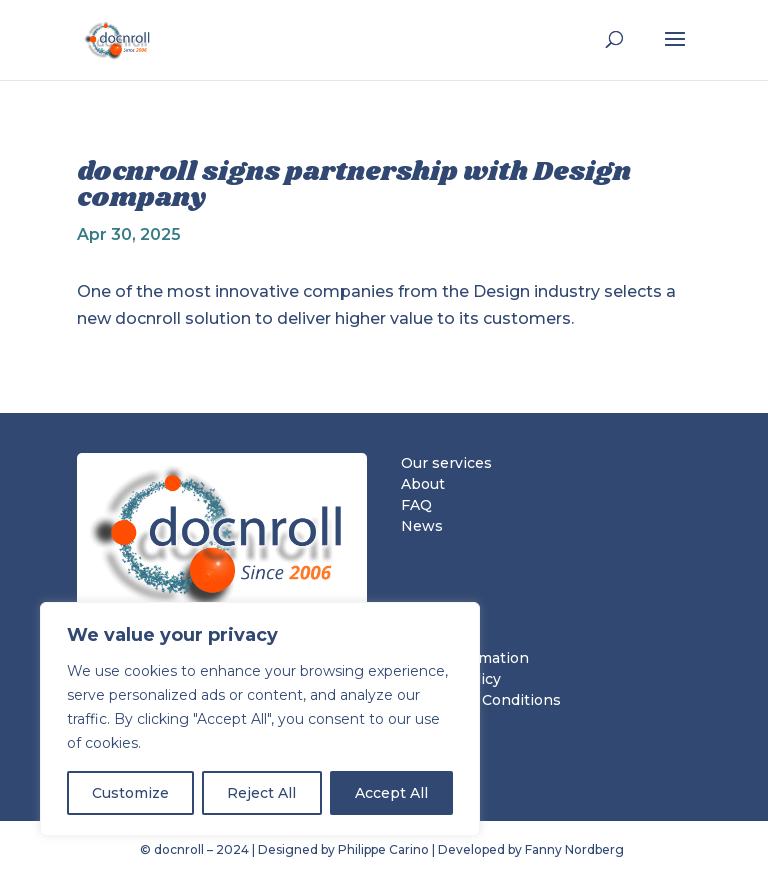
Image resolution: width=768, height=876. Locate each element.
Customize (130, 793)
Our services (446, 463)
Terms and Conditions (481, 700)
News (422, 526)
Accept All (391, 793)
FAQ (416, 505)
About (423, 484)
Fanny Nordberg (576, 849)
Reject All (261, 793)
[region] (260, 719)
